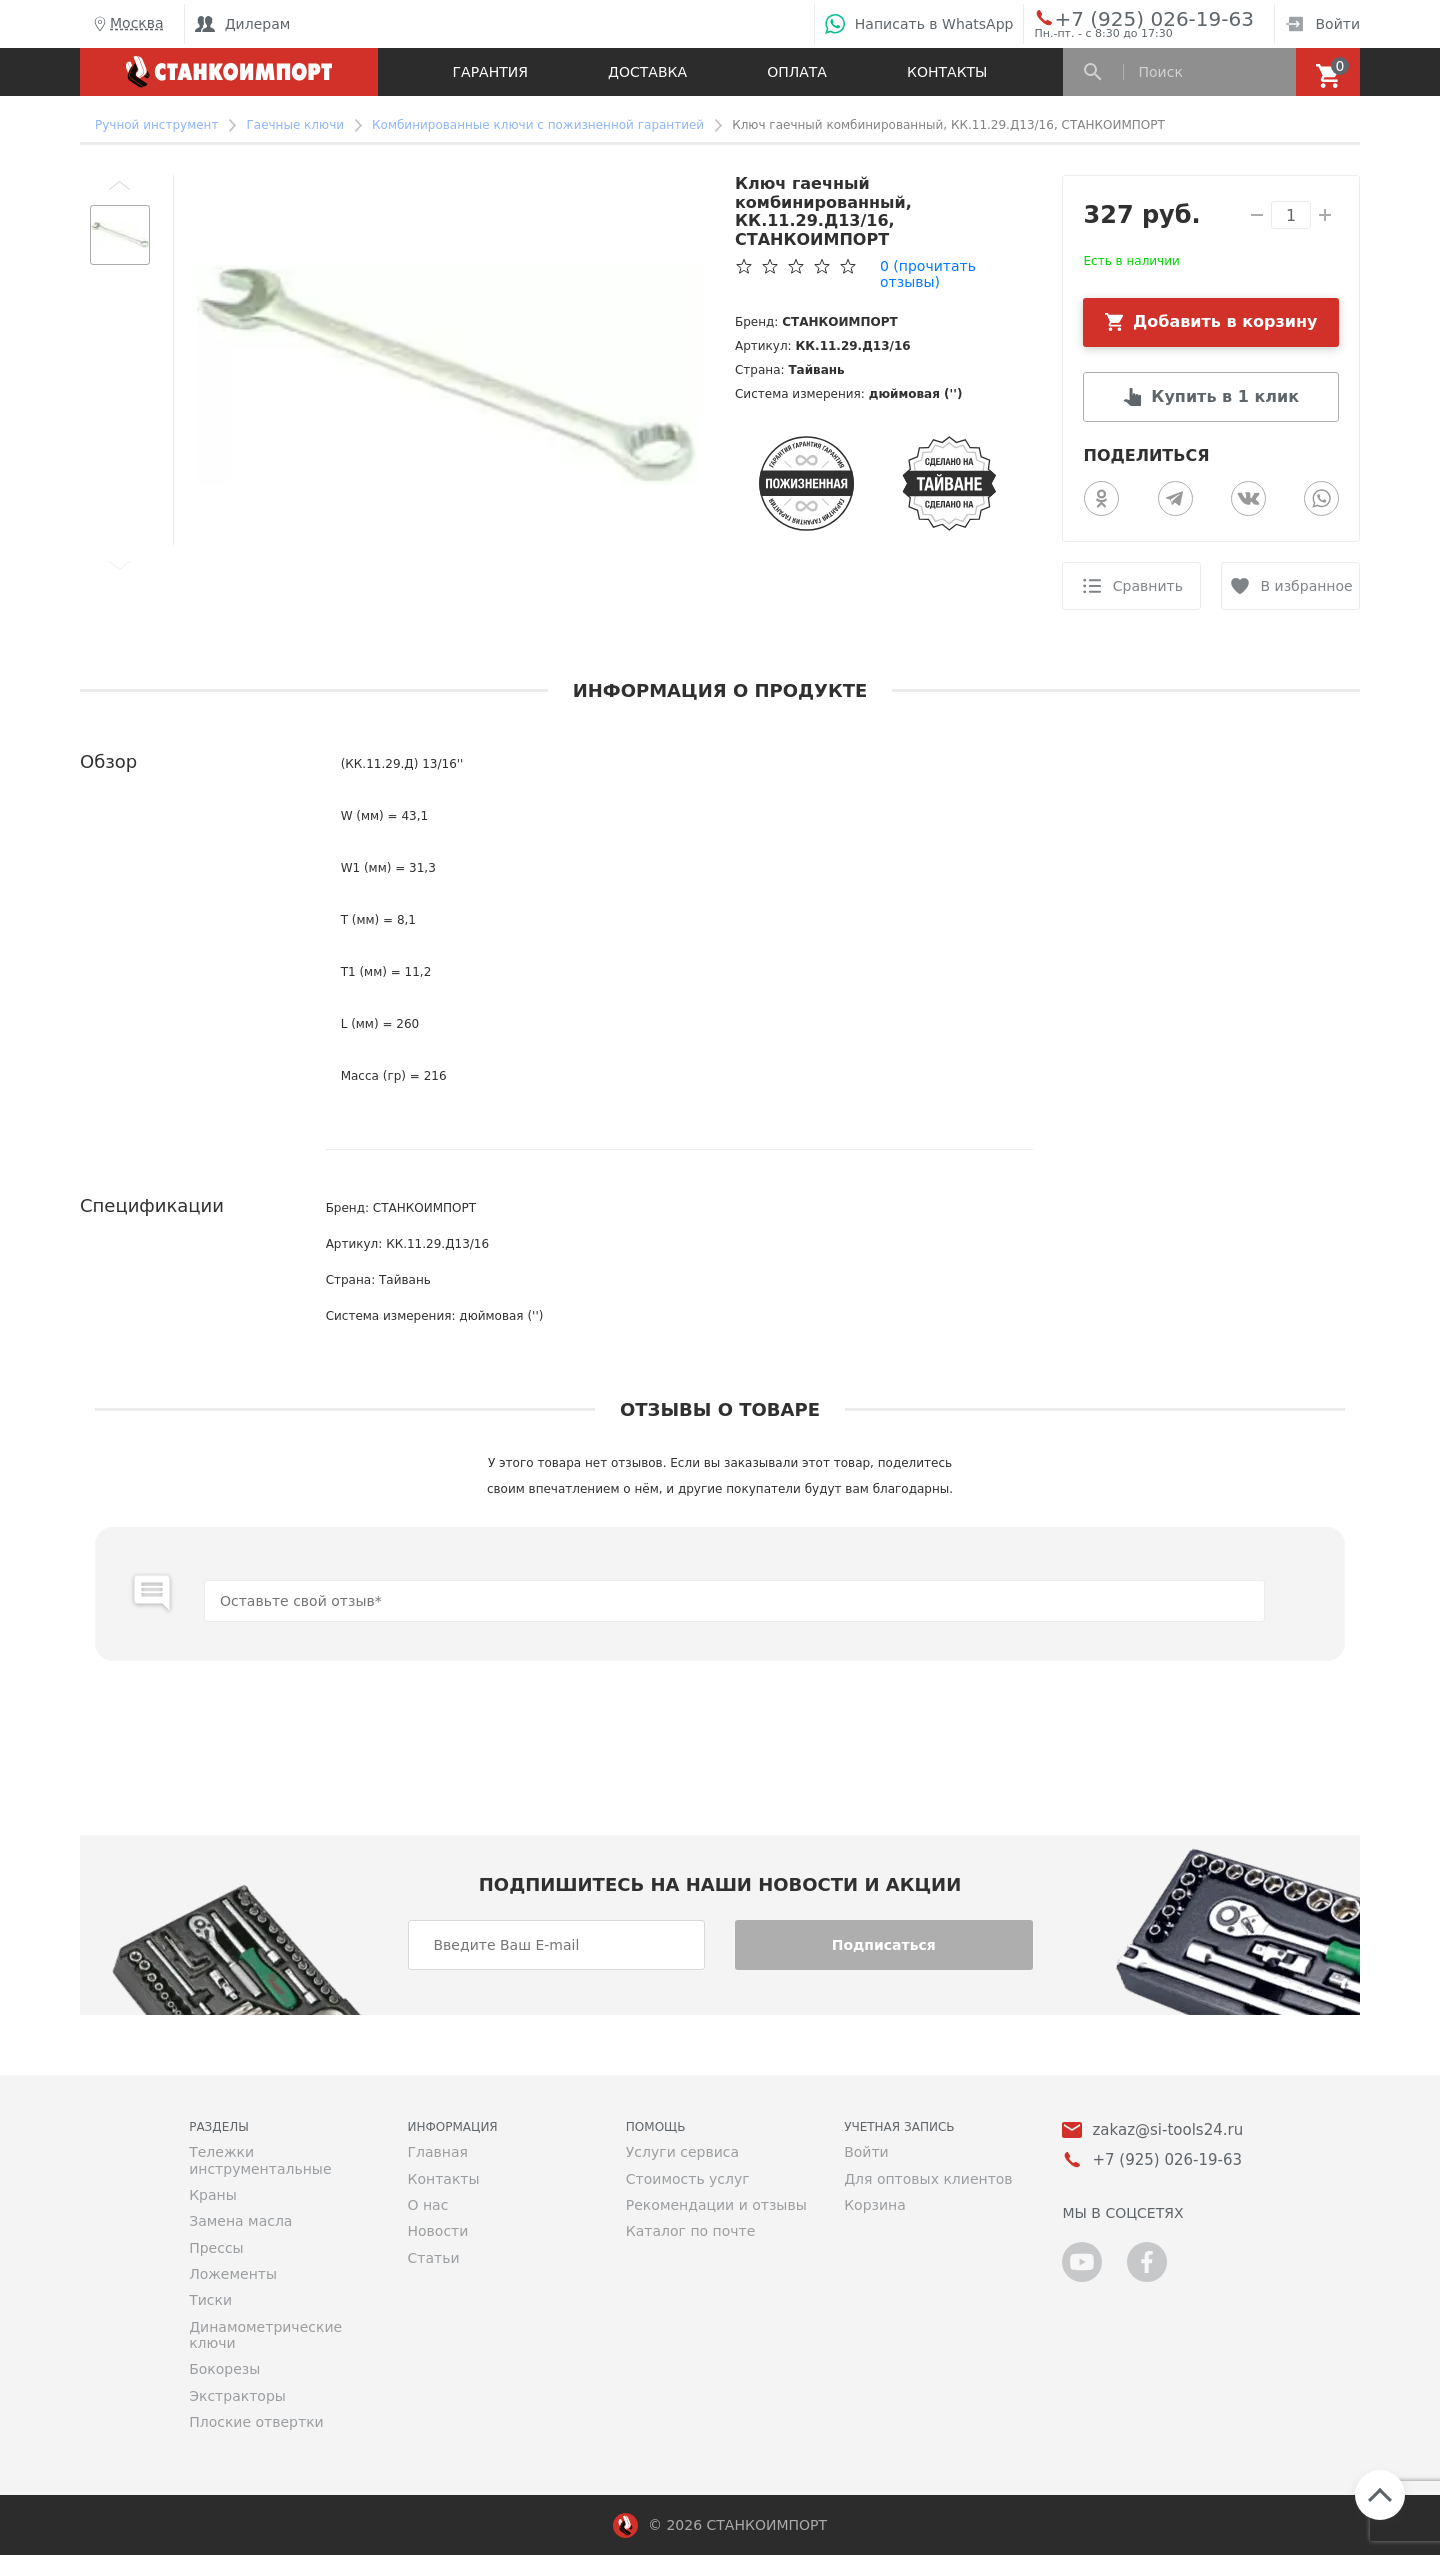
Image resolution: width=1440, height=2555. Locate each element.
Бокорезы (224, 2369)
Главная (437, 2152)
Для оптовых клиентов (928, 2179)
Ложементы (233, 2274)
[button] (120, 185)
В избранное (1307, 586)
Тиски (210, 2300)
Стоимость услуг (688, 2179)
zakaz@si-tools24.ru (1167, 2130)
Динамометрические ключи (265, 2335)
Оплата (797, 72)
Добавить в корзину (1225, 321)
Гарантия (490, 72)
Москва (127, 24)
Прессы (216, 2248)
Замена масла (240, 2221)
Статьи (433, 2258)
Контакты (947, 72)
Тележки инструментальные (260, 2160)
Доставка (647, 72)
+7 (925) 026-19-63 (1131, 18)
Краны (213, 2195)
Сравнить (1148, 586)
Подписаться (884, 1945)
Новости (437, 2231)
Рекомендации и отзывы (716, 2205)
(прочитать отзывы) (928, 274)
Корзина (875, 2205)
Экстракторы (237, 2396)
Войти (1322, 24)
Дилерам (243, 24)
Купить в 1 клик (1225, 396)
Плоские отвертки (256, 2422)
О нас (427, 2205)
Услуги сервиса (682, 2152)
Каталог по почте (691, 2231)
